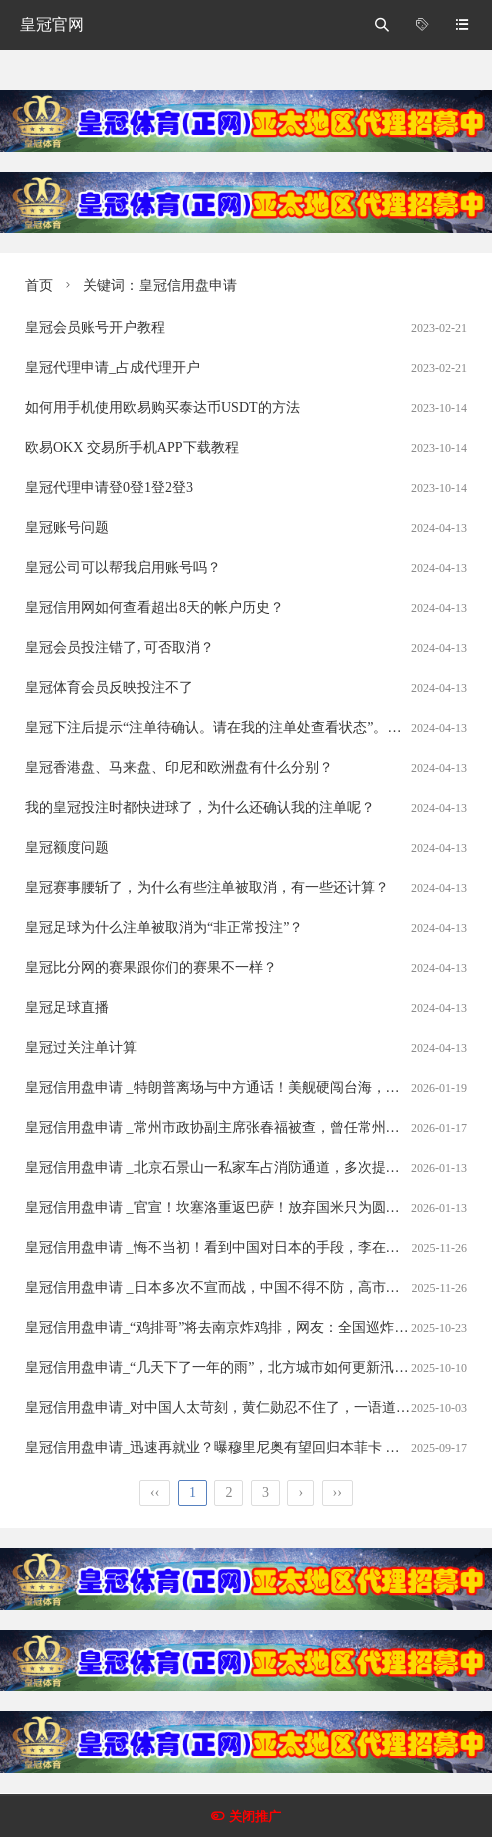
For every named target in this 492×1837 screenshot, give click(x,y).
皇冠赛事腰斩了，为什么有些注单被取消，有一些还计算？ (207, 887)
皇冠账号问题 (67, 527)
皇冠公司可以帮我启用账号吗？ (123, 567)
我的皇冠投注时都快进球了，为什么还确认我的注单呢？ (200, 807)
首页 (39, 285)
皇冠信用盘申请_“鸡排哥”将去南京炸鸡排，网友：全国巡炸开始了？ (237, 1327)
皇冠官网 (52, 24)
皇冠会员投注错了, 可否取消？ (119, 647)
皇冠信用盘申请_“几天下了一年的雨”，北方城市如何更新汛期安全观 (237, 1367)
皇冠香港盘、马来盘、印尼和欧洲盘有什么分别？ (179, 767)
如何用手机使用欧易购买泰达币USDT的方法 (162, 407)
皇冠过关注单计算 (81, 1047)
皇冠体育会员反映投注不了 (109, 687)
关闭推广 (255, 1816)
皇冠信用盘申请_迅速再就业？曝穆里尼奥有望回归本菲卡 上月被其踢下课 (254, 1447)
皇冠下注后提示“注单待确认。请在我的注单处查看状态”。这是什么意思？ (255, 727)
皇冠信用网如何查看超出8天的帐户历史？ (154, 607)
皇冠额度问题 (67, 847)
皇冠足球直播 (67, 1007)
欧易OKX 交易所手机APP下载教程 (132, 447)
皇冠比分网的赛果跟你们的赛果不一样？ (151, 967)
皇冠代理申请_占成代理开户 (112, 367)
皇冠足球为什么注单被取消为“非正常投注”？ (164, 927)
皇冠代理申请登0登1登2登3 (109, 487)
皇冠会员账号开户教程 (95, 327)
